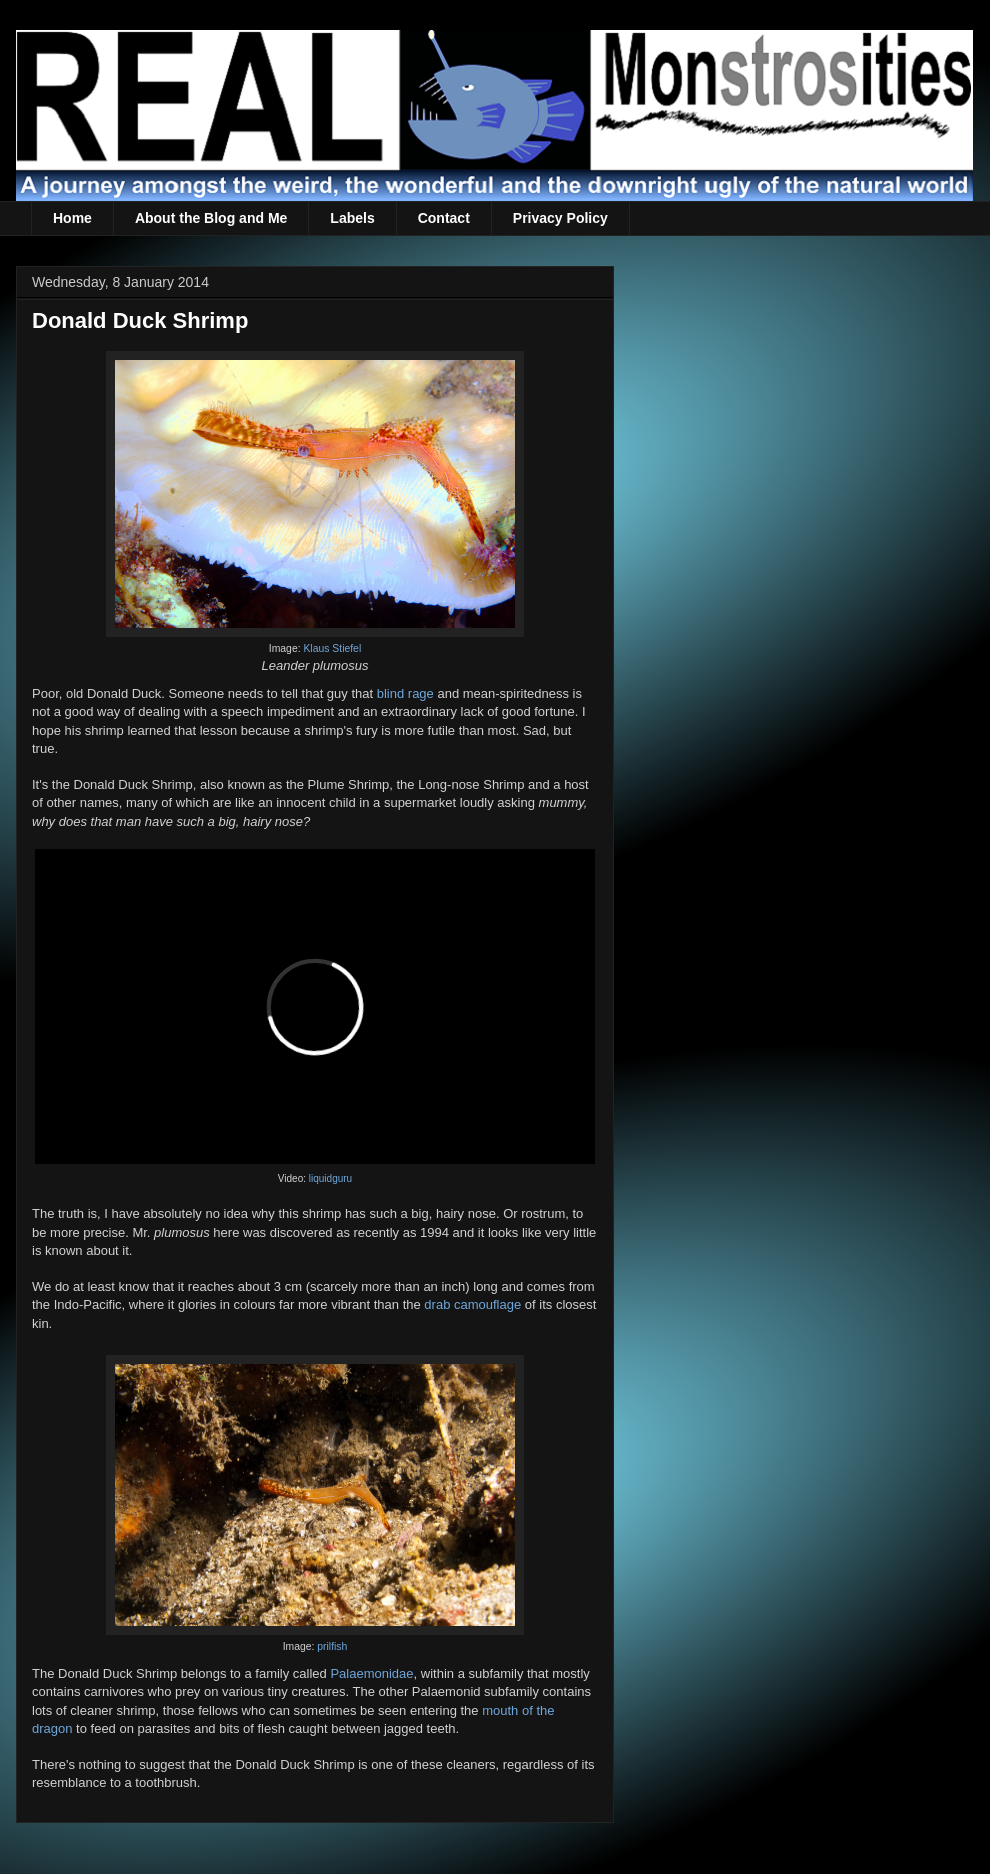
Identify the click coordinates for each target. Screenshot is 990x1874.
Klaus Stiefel (332, 648)
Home (72, 218)
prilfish (332, 1646)
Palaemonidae (371, 1673)
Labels (352, 218)
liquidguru (330, 1178)
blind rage (405, 693)
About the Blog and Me (211, 218)
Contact (444, 218)
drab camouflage (472, 1304)
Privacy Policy (560, 218)
